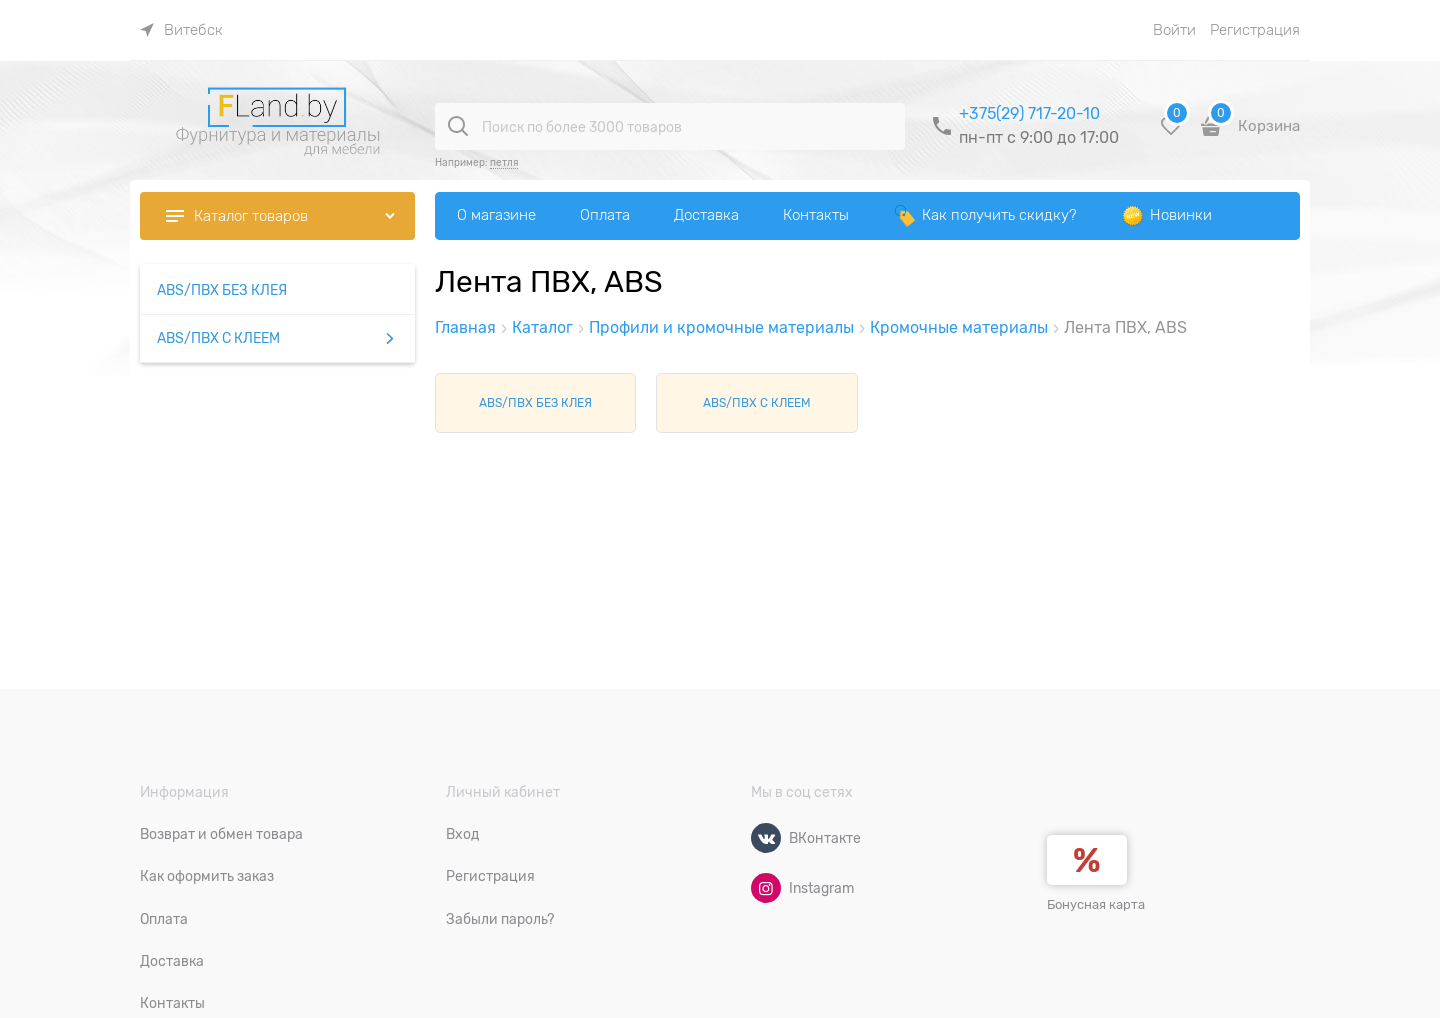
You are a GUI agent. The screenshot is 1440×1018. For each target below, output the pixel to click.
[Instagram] (766, 888)
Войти (1174, 30)
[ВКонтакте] (766, 838)
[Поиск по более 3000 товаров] (458, 126)
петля (504, 162)
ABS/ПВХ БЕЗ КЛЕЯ (535, 403)
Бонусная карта (1096, 904)
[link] (181, 30)
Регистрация (1255, 30)
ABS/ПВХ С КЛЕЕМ (757, 403)
